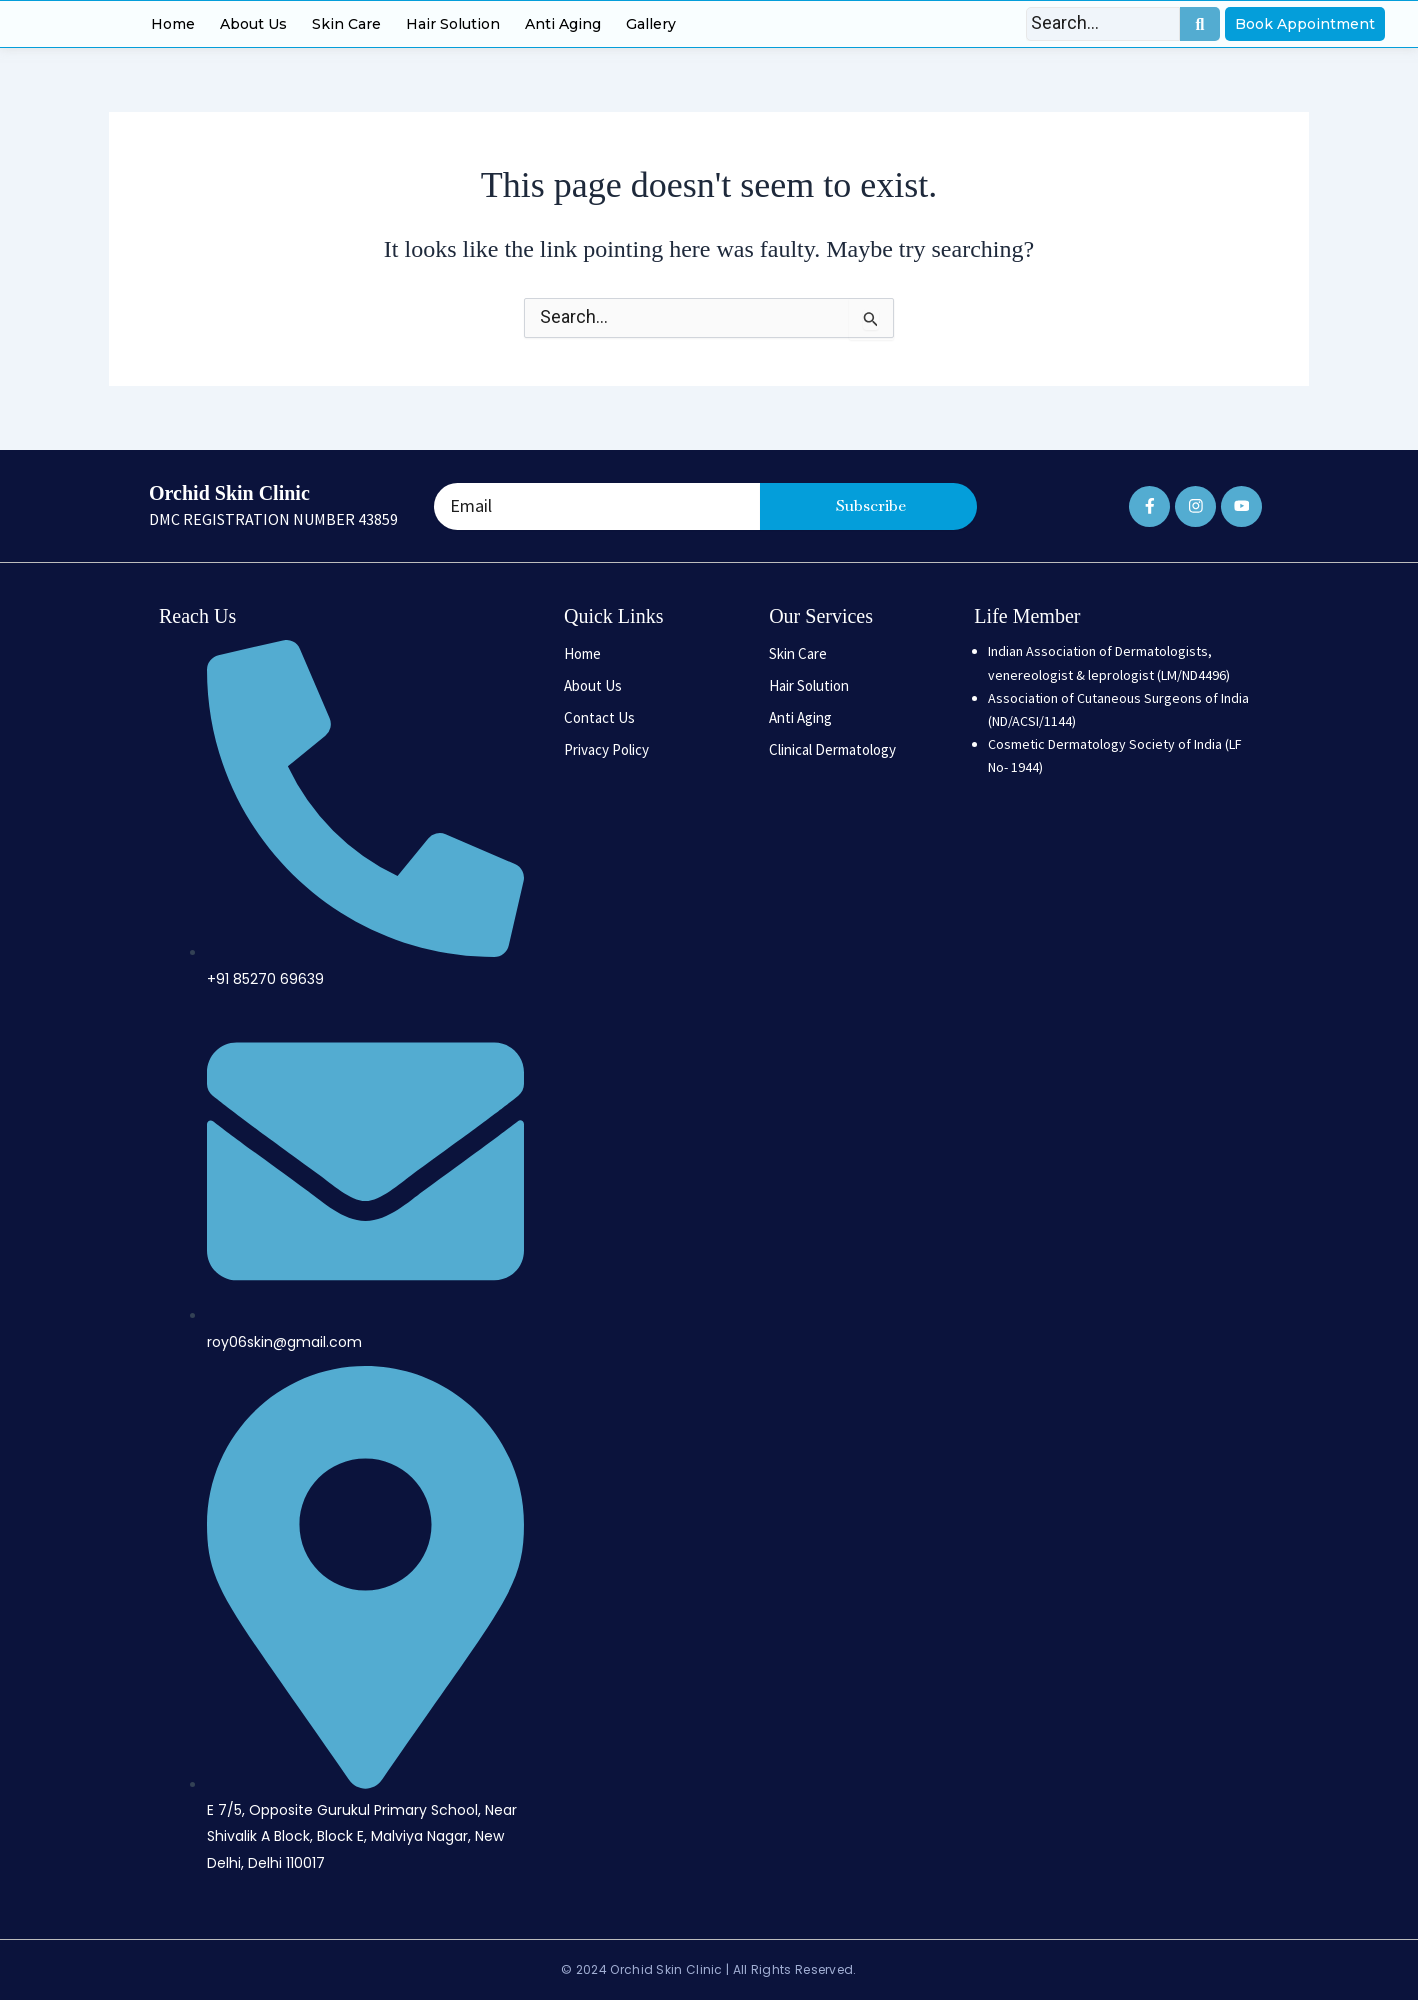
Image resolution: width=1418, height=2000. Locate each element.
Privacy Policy (606, 749)
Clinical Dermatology (832, 749)
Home (173, 24)
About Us (253, 24)
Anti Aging (563, 24)
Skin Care (346, 24)
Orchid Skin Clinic (229, 493)
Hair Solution (453, 24)
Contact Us (599, 717)
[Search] (1103, 24)
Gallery (651, 24)
